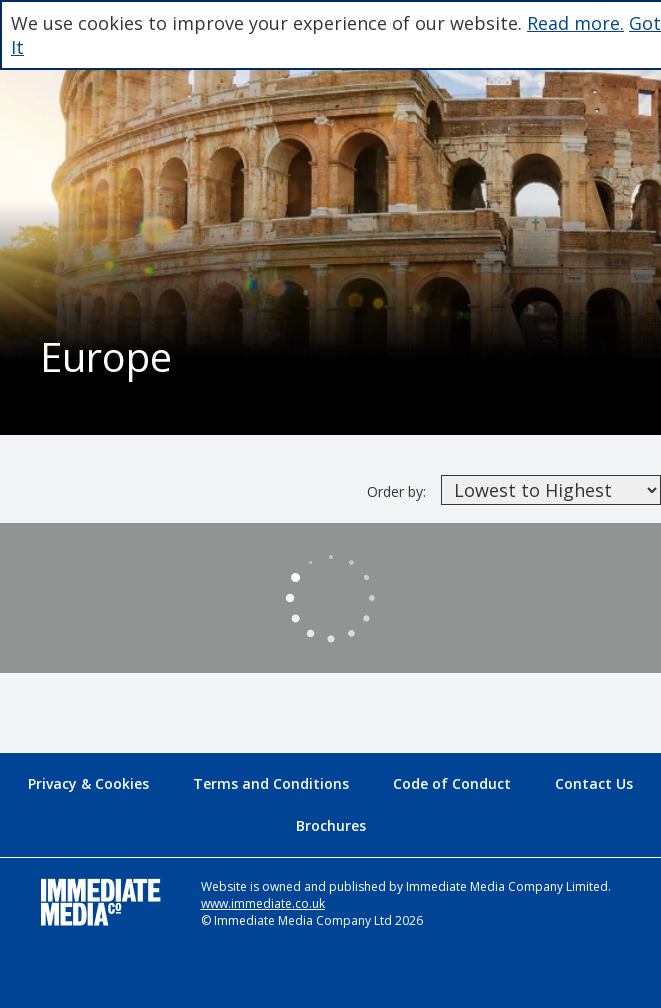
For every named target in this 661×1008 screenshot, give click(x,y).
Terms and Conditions (271, 783)
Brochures (331, 825)
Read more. (575, 23)
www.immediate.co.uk (263, 903)
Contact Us (594, 783)
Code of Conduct (452, 783)
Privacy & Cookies (88, 783)
